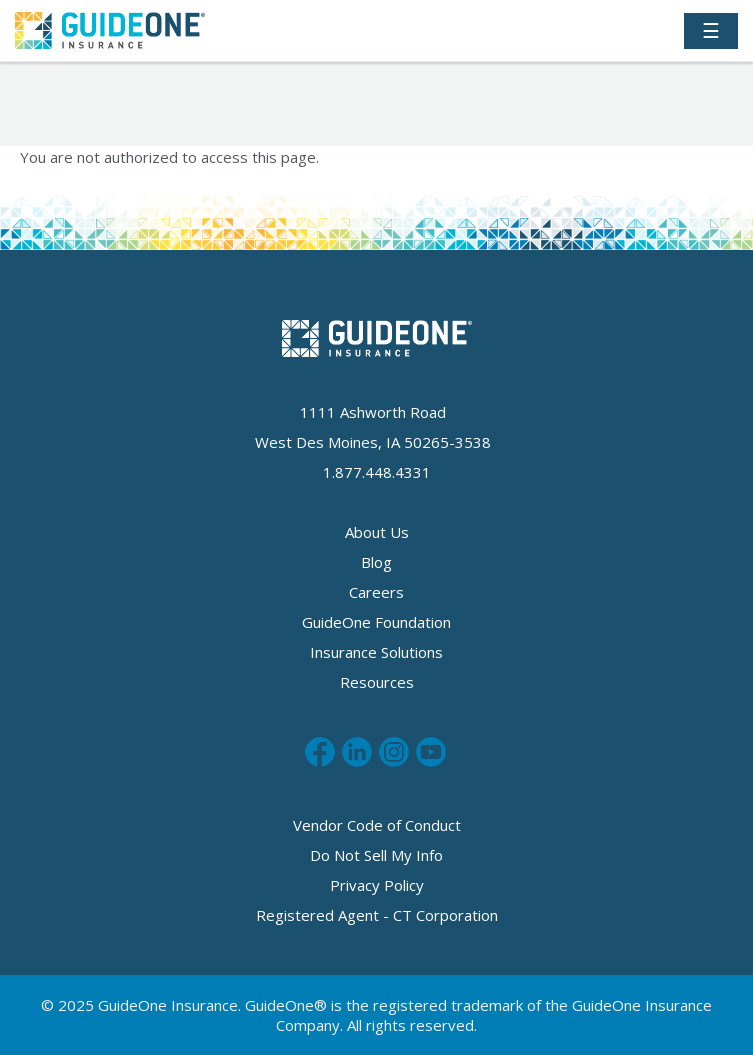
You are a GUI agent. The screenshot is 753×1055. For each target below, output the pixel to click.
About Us (377, 532)
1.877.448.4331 (377, 472)
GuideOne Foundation (376, 622)
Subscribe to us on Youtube (431, 752)
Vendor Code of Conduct (377, 825)
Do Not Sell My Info (376, 855)
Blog (376, 562)
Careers (376, 592)
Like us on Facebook (320, 752)
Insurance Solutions (376, 652)
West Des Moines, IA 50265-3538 (373, 442)
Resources (377, 682)
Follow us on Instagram (394, 752)
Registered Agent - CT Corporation (377, 915)
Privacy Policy (377, 885)
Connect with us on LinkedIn (357, 752)
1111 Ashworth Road (373, 412)
